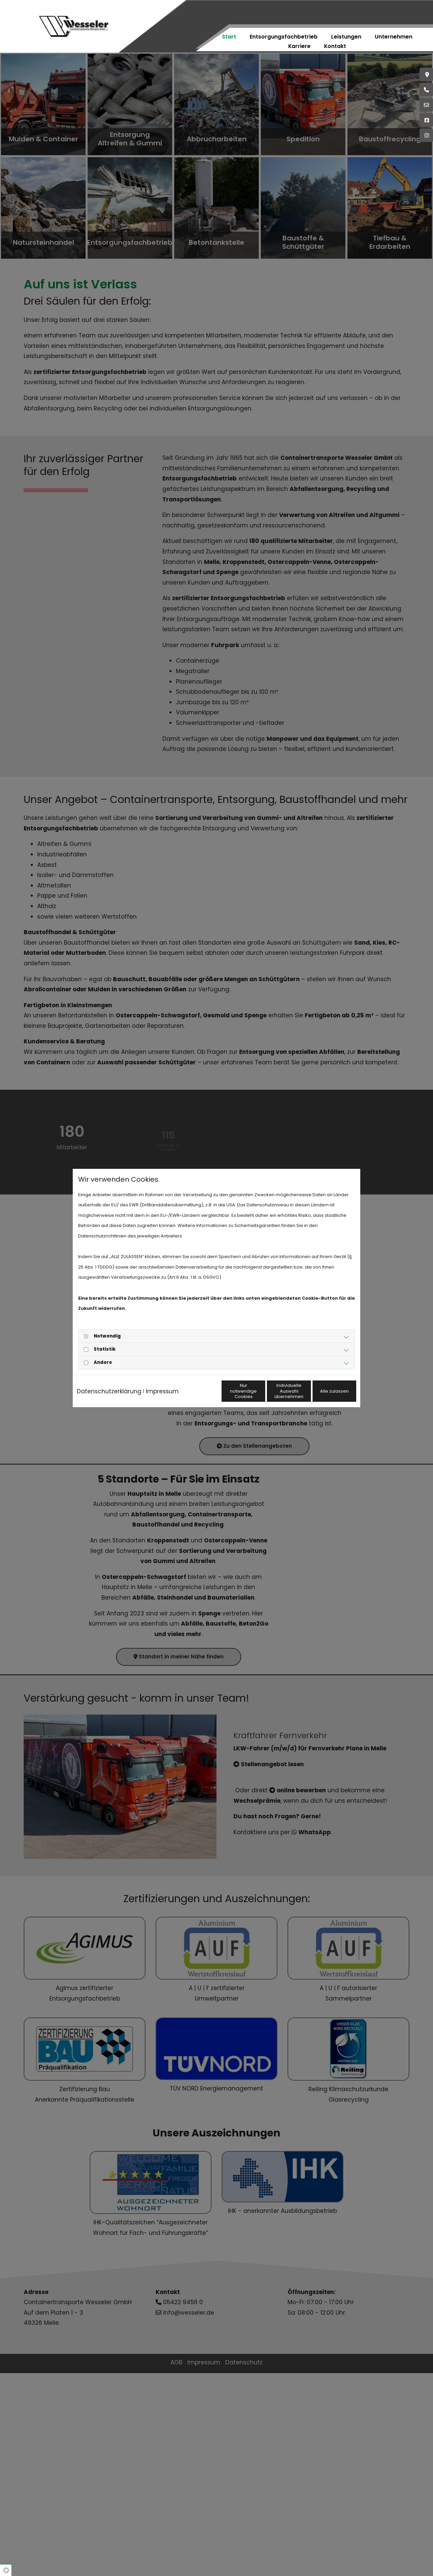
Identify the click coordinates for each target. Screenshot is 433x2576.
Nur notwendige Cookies (196, 1396)
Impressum (162, 1383)
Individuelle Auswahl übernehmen (260, 1396)
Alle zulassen (325, 1396)
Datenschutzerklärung (109, 1383)
